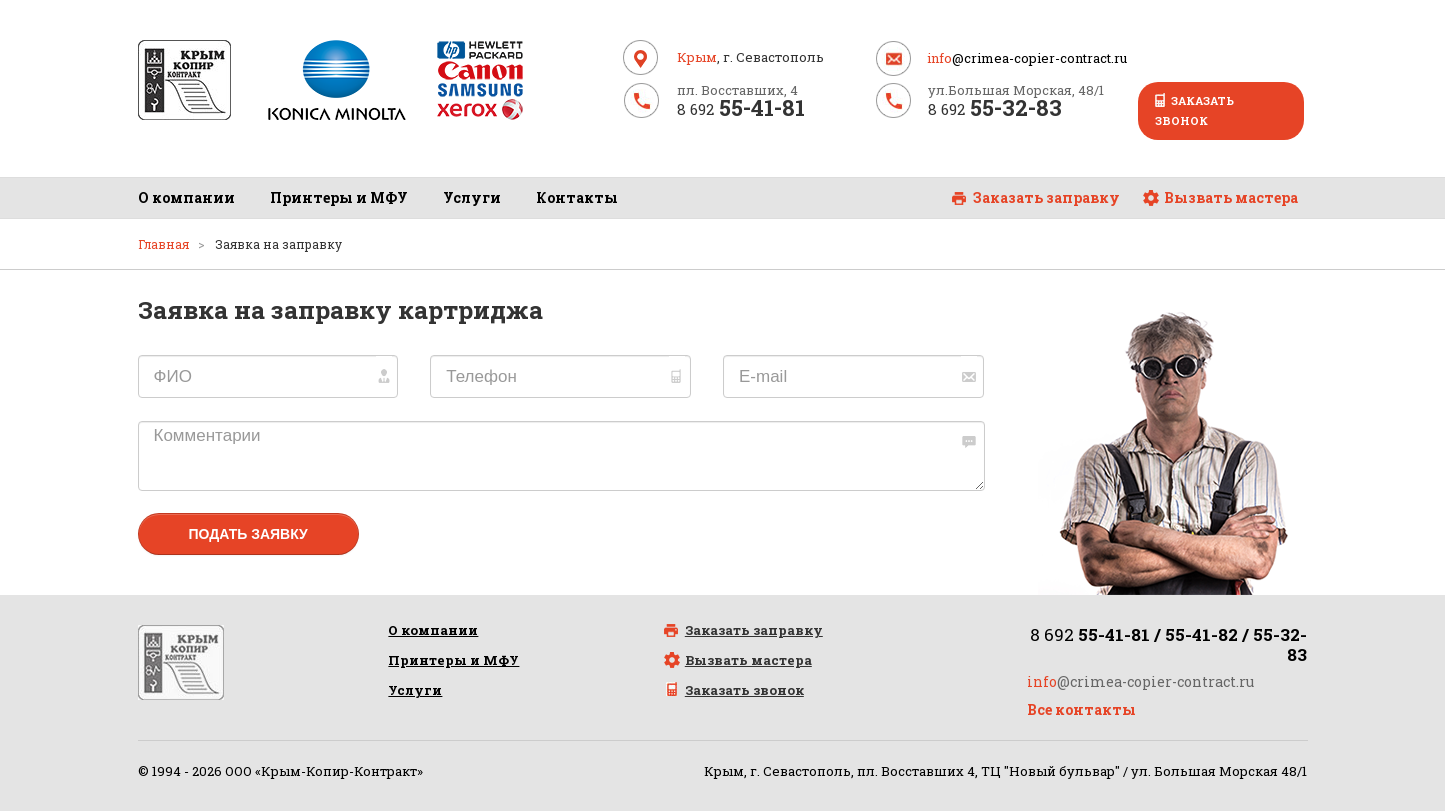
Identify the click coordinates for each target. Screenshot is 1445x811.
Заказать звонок (1194, 110)
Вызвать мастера (1231, 197)
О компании (186, 197)
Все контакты (1081, 709)
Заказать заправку (1046, 197)
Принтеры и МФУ (339, 197)
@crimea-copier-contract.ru (1027, 58)
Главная (163, 244)
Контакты (577, 197)
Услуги (472, 197)
